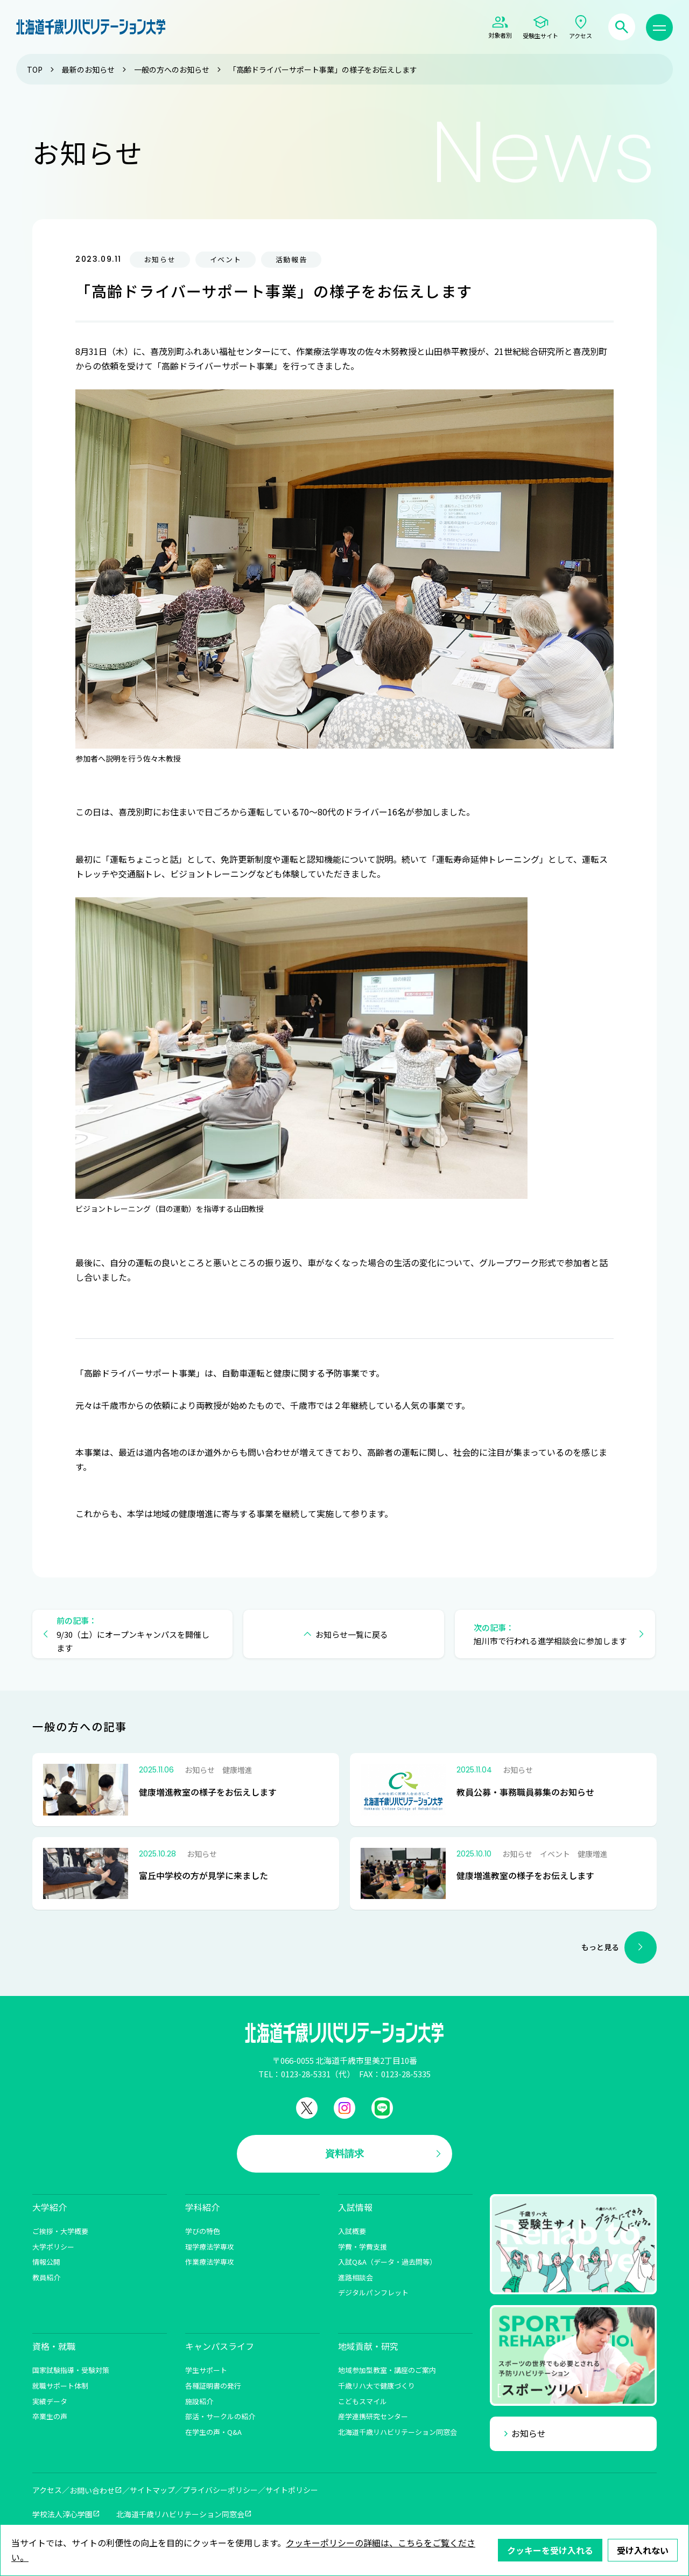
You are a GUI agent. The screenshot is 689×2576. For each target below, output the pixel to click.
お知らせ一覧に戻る (351, 1634)
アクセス (47, 2489)
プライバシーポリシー (220, 2489)
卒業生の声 (49, 2416)
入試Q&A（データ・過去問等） (387, 2262)
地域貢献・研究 (368, 2346)
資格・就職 (53, 2346)
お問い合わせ (92, 2490)
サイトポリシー (291, 2489)
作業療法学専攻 (209, 2262)
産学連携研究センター (373, 2416)
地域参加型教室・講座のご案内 (387, 2370)
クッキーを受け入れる (550, 2550)
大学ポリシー (53, 2247)
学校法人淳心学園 (62, 2514)
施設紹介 (199, 2401)
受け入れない (643, 2550)
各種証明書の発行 (213, 2385)
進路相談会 (355, 2277)
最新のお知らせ (88, 69)
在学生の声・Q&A (213, 2432)
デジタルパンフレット (373, 2292)
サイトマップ (152, 2489)
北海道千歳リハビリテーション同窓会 (397, 2432)
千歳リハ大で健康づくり (376, 2385)
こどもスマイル (362, 2401)
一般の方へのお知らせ (171, 69)
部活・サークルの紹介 (220, 2416)
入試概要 (352, 2231)
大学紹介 (49, 2207)
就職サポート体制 (60, 2385)
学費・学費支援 (362, 2247)
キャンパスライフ (219, 2346)
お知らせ (528, 2433)
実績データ (49, 2401)
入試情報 (355, 2207)
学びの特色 (202, 2231)
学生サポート (206, 2370)
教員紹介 (46, 2277)
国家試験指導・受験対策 (70, 2370)
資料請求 (344, 2153)
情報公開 (46, 2262)
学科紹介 (202, 2207)
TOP (35, 69)
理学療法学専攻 (209, 2247)
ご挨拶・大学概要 (60, 2231)
